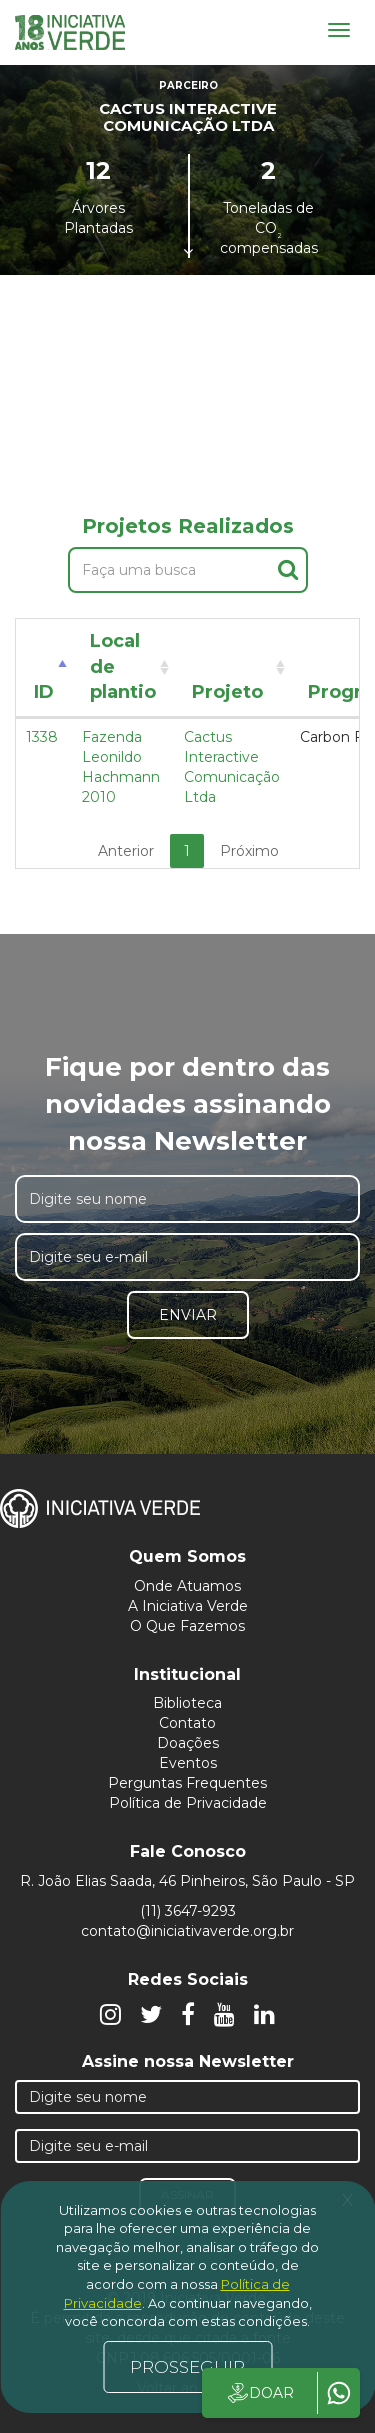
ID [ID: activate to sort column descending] (44, 692)
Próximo (249, 851)
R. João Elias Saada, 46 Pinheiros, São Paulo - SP (187, 1881)
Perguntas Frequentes (187, 1783)
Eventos (188, 1763)
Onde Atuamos (187, 1586)
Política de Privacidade (188, 1803)
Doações (188, 1743)
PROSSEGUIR (187, 2367)
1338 (42, 737)
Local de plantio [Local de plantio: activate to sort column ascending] (123, 666)
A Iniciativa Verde (188, 1606)
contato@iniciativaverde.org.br (187, 1931)
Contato (187, 1723)
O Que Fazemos (187, 1626)
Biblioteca (187, 1703)
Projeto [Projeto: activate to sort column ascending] (227, 692)
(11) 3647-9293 (188, 1911)
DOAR (259, 2393)
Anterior (126, 851)
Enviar (188, 1315)
